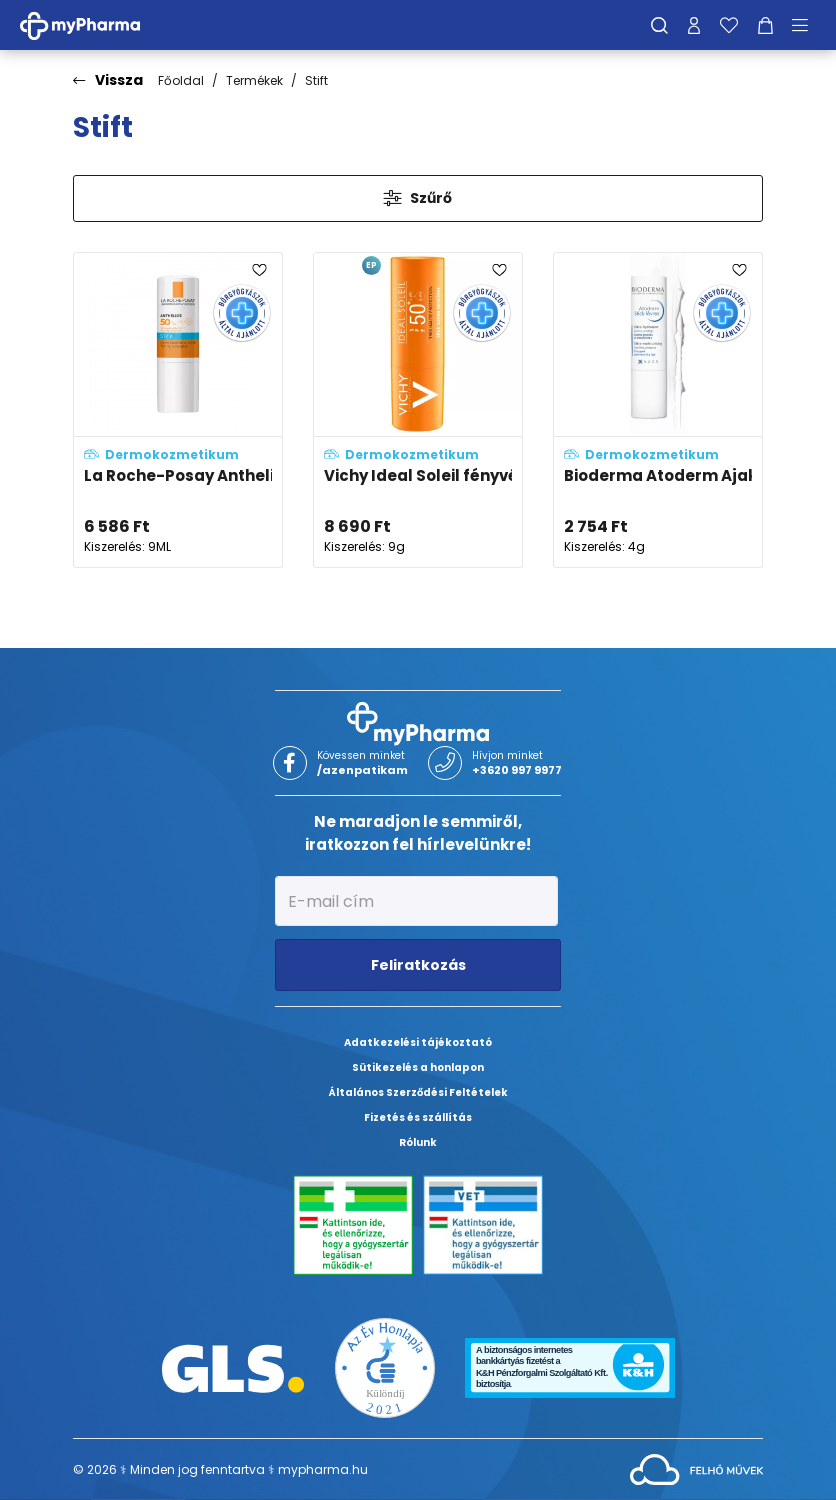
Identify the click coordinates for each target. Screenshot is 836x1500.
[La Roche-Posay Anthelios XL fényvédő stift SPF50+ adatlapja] (178, 410)
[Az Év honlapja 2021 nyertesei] (385, 1367)
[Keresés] (659, 25)
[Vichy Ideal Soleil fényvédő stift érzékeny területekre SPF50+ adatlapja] (418, 410)
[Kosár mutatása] (765, 25)
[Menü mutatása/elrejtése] (807, 25)
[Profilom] (694, 25)
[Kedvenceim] (729, 25)
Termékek (254, 80)
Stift (316, 80)
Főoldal (181, 80)
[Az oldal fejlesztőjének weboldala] (696, 1468)
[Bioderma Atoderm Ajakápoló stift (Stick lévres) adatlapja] (658, 410)
